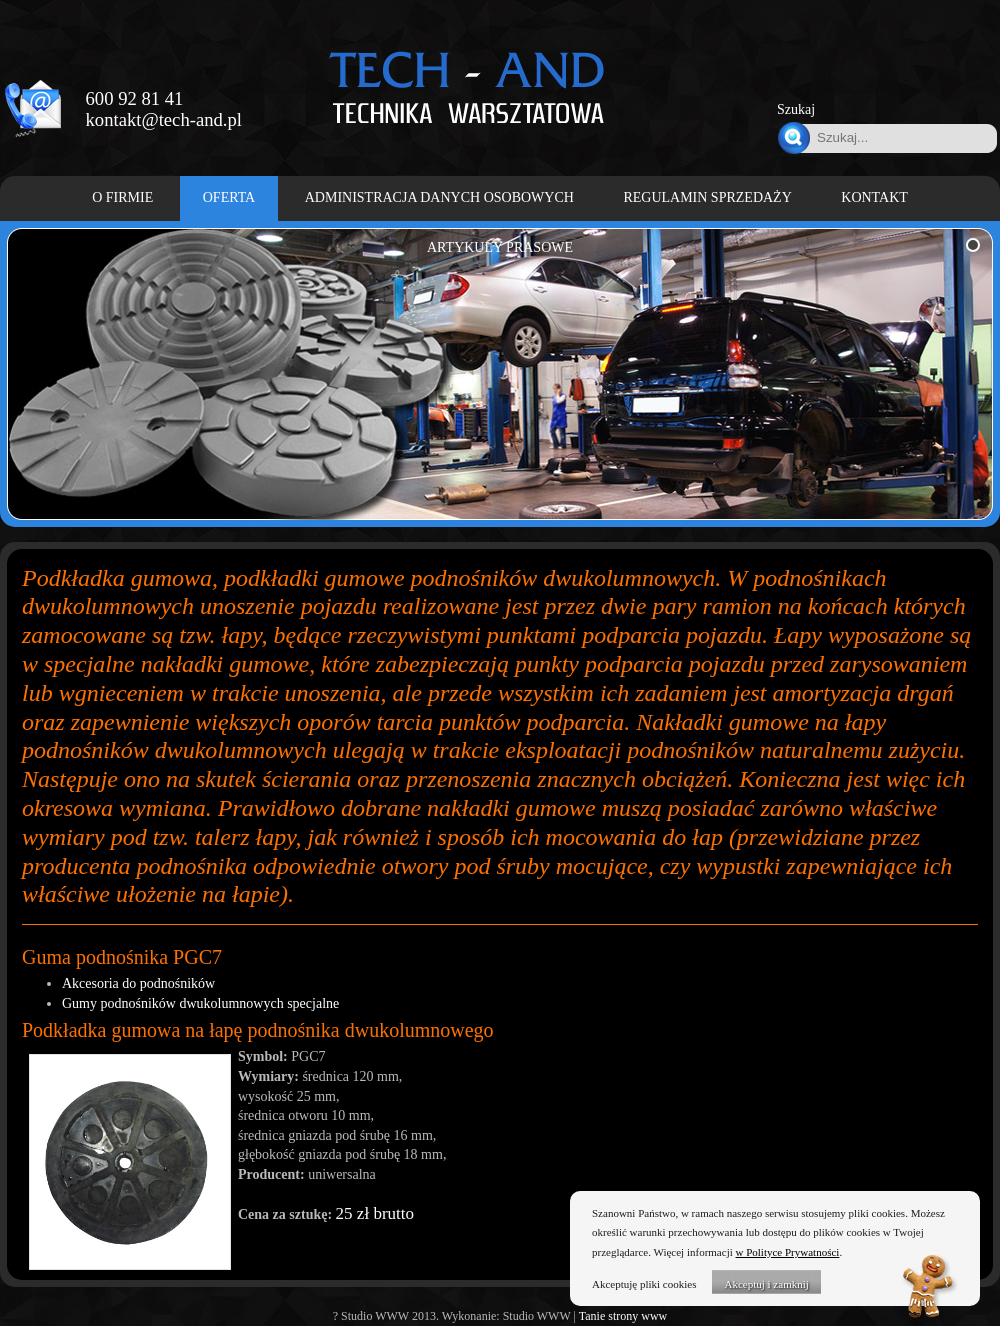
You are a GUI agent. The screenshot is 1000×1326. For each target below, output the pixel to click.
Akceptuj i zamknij (766, 1284)
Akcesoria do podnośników (138, 983)
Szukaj (796, 109)
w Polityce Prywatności (788, 1252)
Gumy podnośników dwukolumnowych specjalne (200, 1003)
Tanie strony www (623, 1316)
